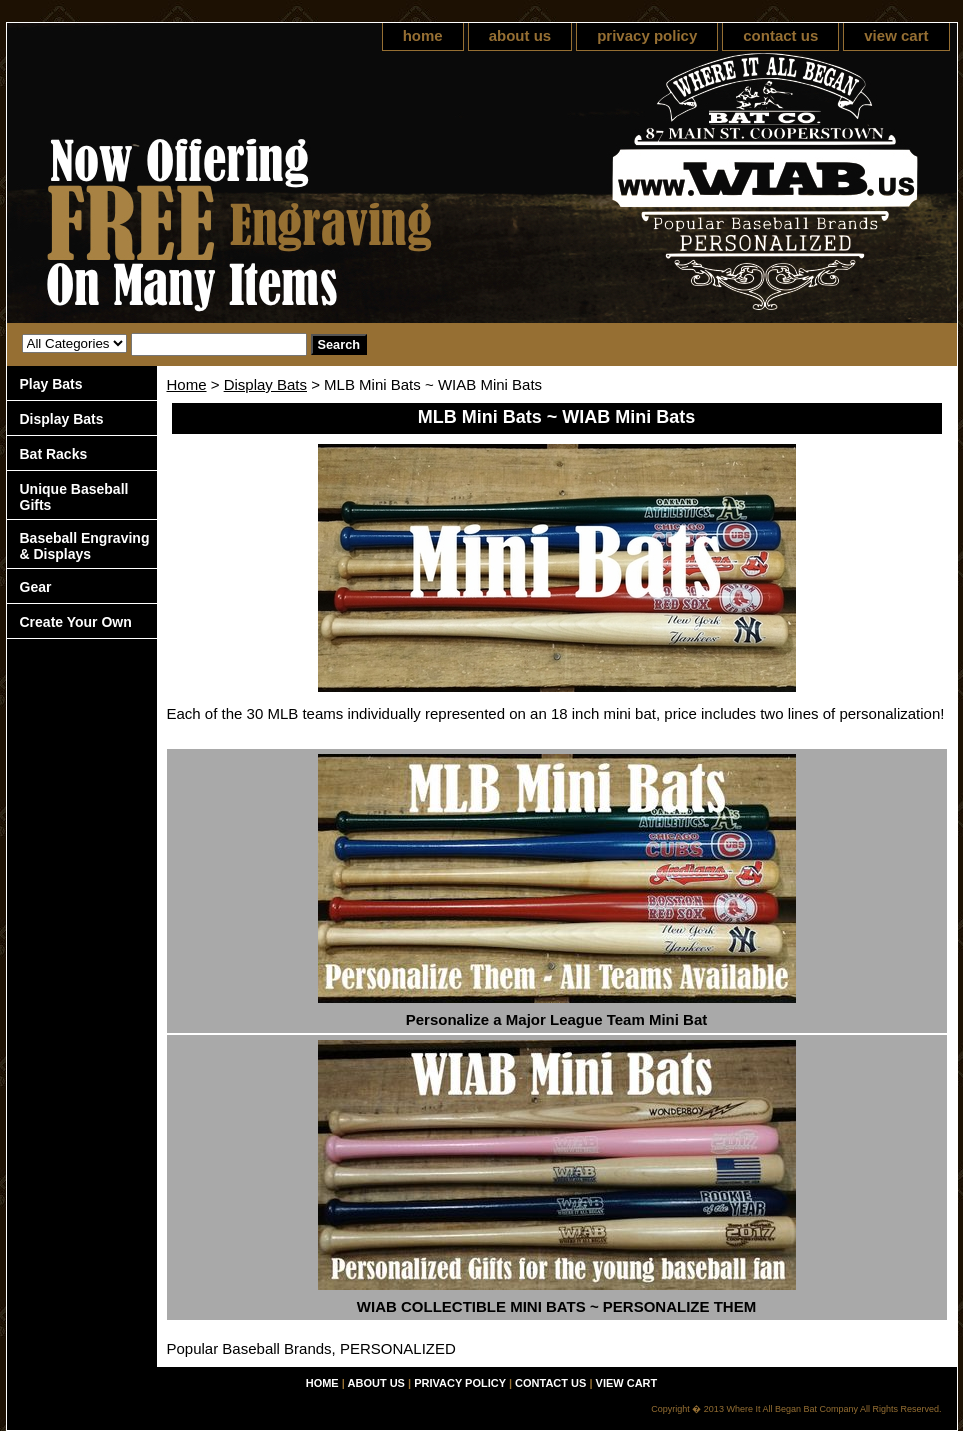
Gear (36, 587)
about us (520, 35)
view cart (896, 35)
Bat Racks (54, 454)
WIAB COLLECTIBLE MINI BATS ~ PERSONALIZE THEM (556, 1306)
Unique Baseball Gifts (74, 497)
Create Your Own (76, 622)
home (423, 35)
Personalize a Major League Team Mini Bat (556, 1019)
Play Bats (51, 384)
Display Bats (265, 384)
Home (187, 384)
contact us (780, 35)
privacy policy (647, 35)
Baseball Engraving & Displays (85, 546)
